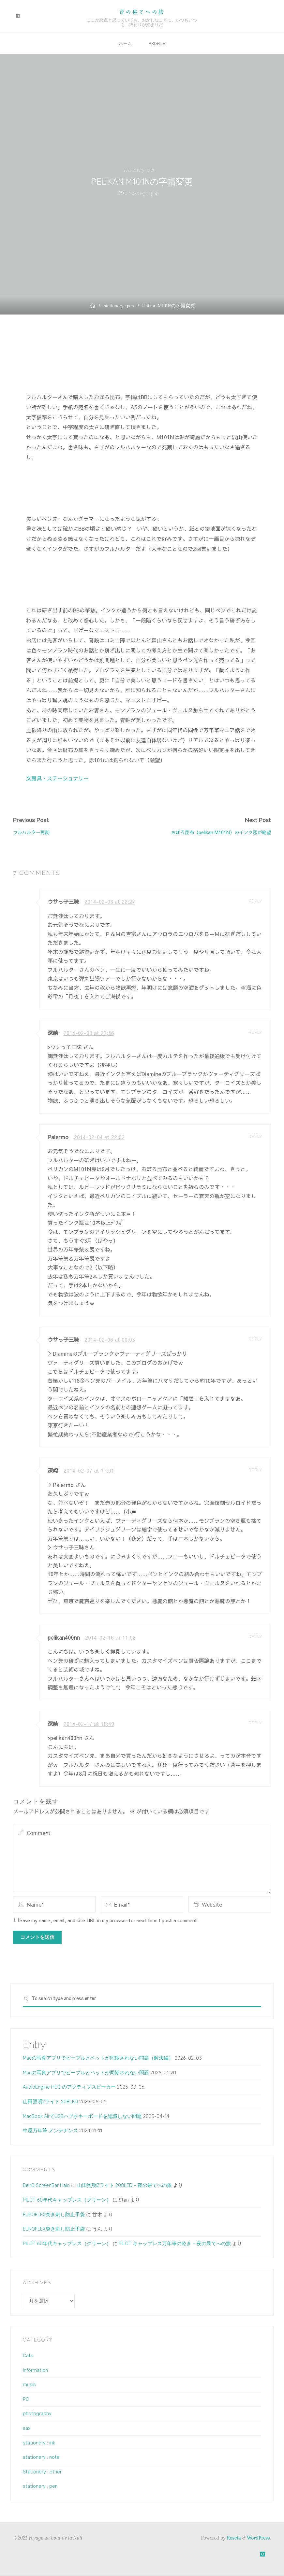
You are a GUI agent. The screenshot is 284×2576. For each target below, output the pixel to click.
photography (37, 2414)
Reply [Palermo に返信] (255, 1136)
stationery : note (41, 2457)
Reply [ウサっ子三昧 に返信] (255, 900)
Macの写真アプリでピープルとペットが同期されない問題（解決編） (98, 2058)
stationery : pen (139, 170)
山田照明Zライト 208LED (50, 2102)
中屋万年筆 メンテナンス (50, 2131)
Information (35, 2370)
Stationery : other (42, 2472)
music (29, 2385)
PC (26, 2399)
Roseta (233, 2538)
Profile (157, 43)
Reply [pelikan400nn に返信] (255, 1636)
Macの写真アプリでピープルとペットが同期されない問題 (86, 2073)
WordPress (258, 2538)
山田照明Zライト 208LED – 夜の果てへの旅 (124, 2186)
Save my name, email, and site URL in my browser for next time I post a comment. (106, 1920)
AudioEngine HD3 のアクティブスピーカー (69, 2087)
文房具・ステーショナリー (57, 778)
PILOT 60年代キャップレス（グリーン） (67, 2200)
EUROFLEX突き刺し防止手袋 (54, 2215)
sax (27, 2428)
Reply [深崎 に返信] (255, 1032)
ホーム (124, 43)
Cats (28, 2356)
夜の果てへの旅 (142, 11)
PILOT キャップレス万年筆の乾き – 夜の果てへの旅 (175, 2244)
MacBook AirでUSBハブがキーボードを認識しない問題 (82, 2116)
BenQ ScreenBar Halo (46, 2186)
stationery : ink (39, 2443)
